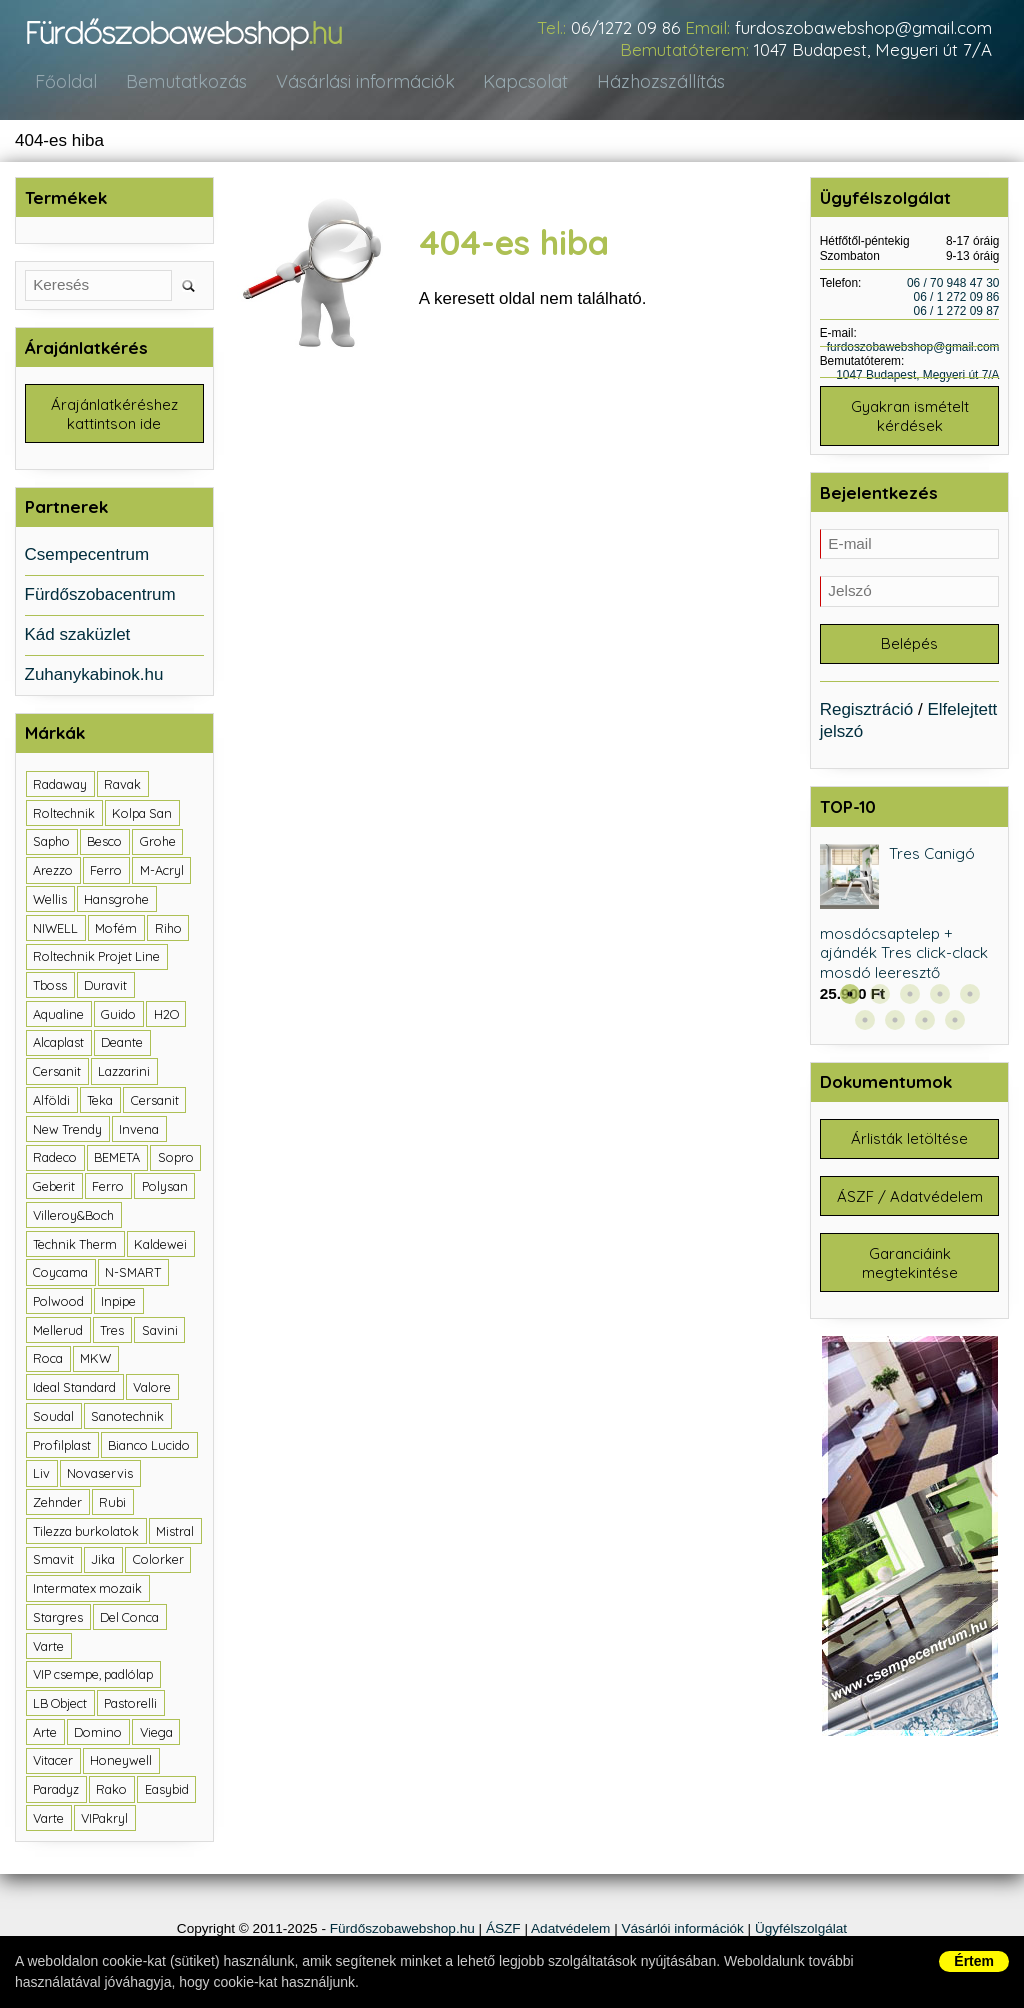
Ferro (106, 873)
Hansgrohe (116, 902)
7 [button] (895, 1025)
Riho (168, 930)
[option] (910, 929)
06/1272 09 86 (625, 27)
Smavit (53, 1562)
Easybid (167, 1792)
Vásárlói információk (682, 1930)
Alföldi (51, 1103)
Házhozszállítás (647, 83)
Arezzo (53, 873)
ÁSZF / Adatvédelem (910, 1203)
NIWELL (55, 930)
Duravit (105, 988)
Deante (122, 1045)
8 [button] (925, 1025)
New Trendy (67, 1131)
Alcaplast (58, 1045)
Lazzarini (124, 1074)
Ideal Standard (74, 1390)
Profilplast (62, 1447)
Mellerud (58, 1332)
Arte (45, 1735)
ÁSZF (503, 1930)
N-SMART (133, 1275)
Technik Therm (75, 1246)
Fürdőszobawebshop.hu (402, 1930)
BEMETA (117, 1160)
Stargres (58, 1620)
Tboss (50, 988)
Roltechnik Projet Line (96, 959)
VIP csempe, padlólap (93, 1677)
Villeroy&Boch (73, 1218)
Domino (98, 1735)
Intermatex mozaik (87, 1591)
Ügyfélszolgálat (801, 1930)
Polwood (58, 1304)
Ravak (122, 787)
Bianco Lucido (149, 1447)
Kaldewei (160, 1246)
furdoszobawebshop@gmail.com (863, 27)
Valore (152, 1390)
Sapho (51, 844)
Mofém (116, 930)
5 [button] (970, 999)
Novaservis (100, 1476)
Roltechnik (64, 816)
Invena (139, 1131)
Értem (974, 1961)
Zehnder (57, 1505)
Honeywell (121, 1763)
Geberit (54, 1189)
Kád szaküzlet (78, 637)
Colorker (158, 1562)
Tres (112, 1332)
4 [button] (940, 999)
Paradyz (56, 1792)
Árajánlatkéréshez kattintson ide (114, 416)
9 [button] (955, 1025)
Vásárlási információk (355, 83)
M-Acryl (162, 873)
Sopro (176, 1160)
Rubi (112, 1505)
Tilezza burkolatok (86, 1533)
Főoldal (64, 83)
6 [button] (865, 1025)
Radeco (55, 1160)
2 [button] (880, 999)
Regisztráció (867, 713)
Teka (100, 1103)
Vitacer (53, 1763)
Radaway (60, 787)
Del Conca (129, 1620)
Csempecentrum (87, 557)
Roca (48, 1361)
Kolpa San (142, 816)
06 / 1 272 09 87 (957, 312)
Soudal (53, 1419)
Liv (41, 1476)
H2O (166, 1017)
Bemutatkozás (180, 83)
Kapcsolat (514, 83)
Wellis (50, 902)
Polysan (165, 1189)
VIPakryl (104, 1821)
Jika (103, 1562)
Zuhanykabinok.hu (94, 677)
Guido (118, 1017)
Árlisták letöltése (909, 1144)
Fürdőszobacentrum (100, 597)
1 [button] (850, 999)
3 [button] (910, 999)
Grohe (158, 844)
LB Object (60, 1706)
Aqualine (58, 1017)
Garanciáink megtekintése (910, 1272)
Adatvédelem (570, 1930)
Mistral (175, 1533)
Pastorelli (130, 1706)
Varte (48, 1648)
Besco (104, 844)
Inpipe (118, 1304)
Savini (160, 1332)
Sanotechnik (127, 1419)
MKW (95, 1361)
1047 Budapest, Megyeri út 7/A (873, 49)
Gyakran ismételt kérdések (910, 418)
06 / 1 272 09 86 (957, 298)
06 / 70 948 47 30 (953, 284)
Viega (156, 1735)
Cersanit (57, 1074)
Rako (111, 1792)
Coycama (60, 1275)
